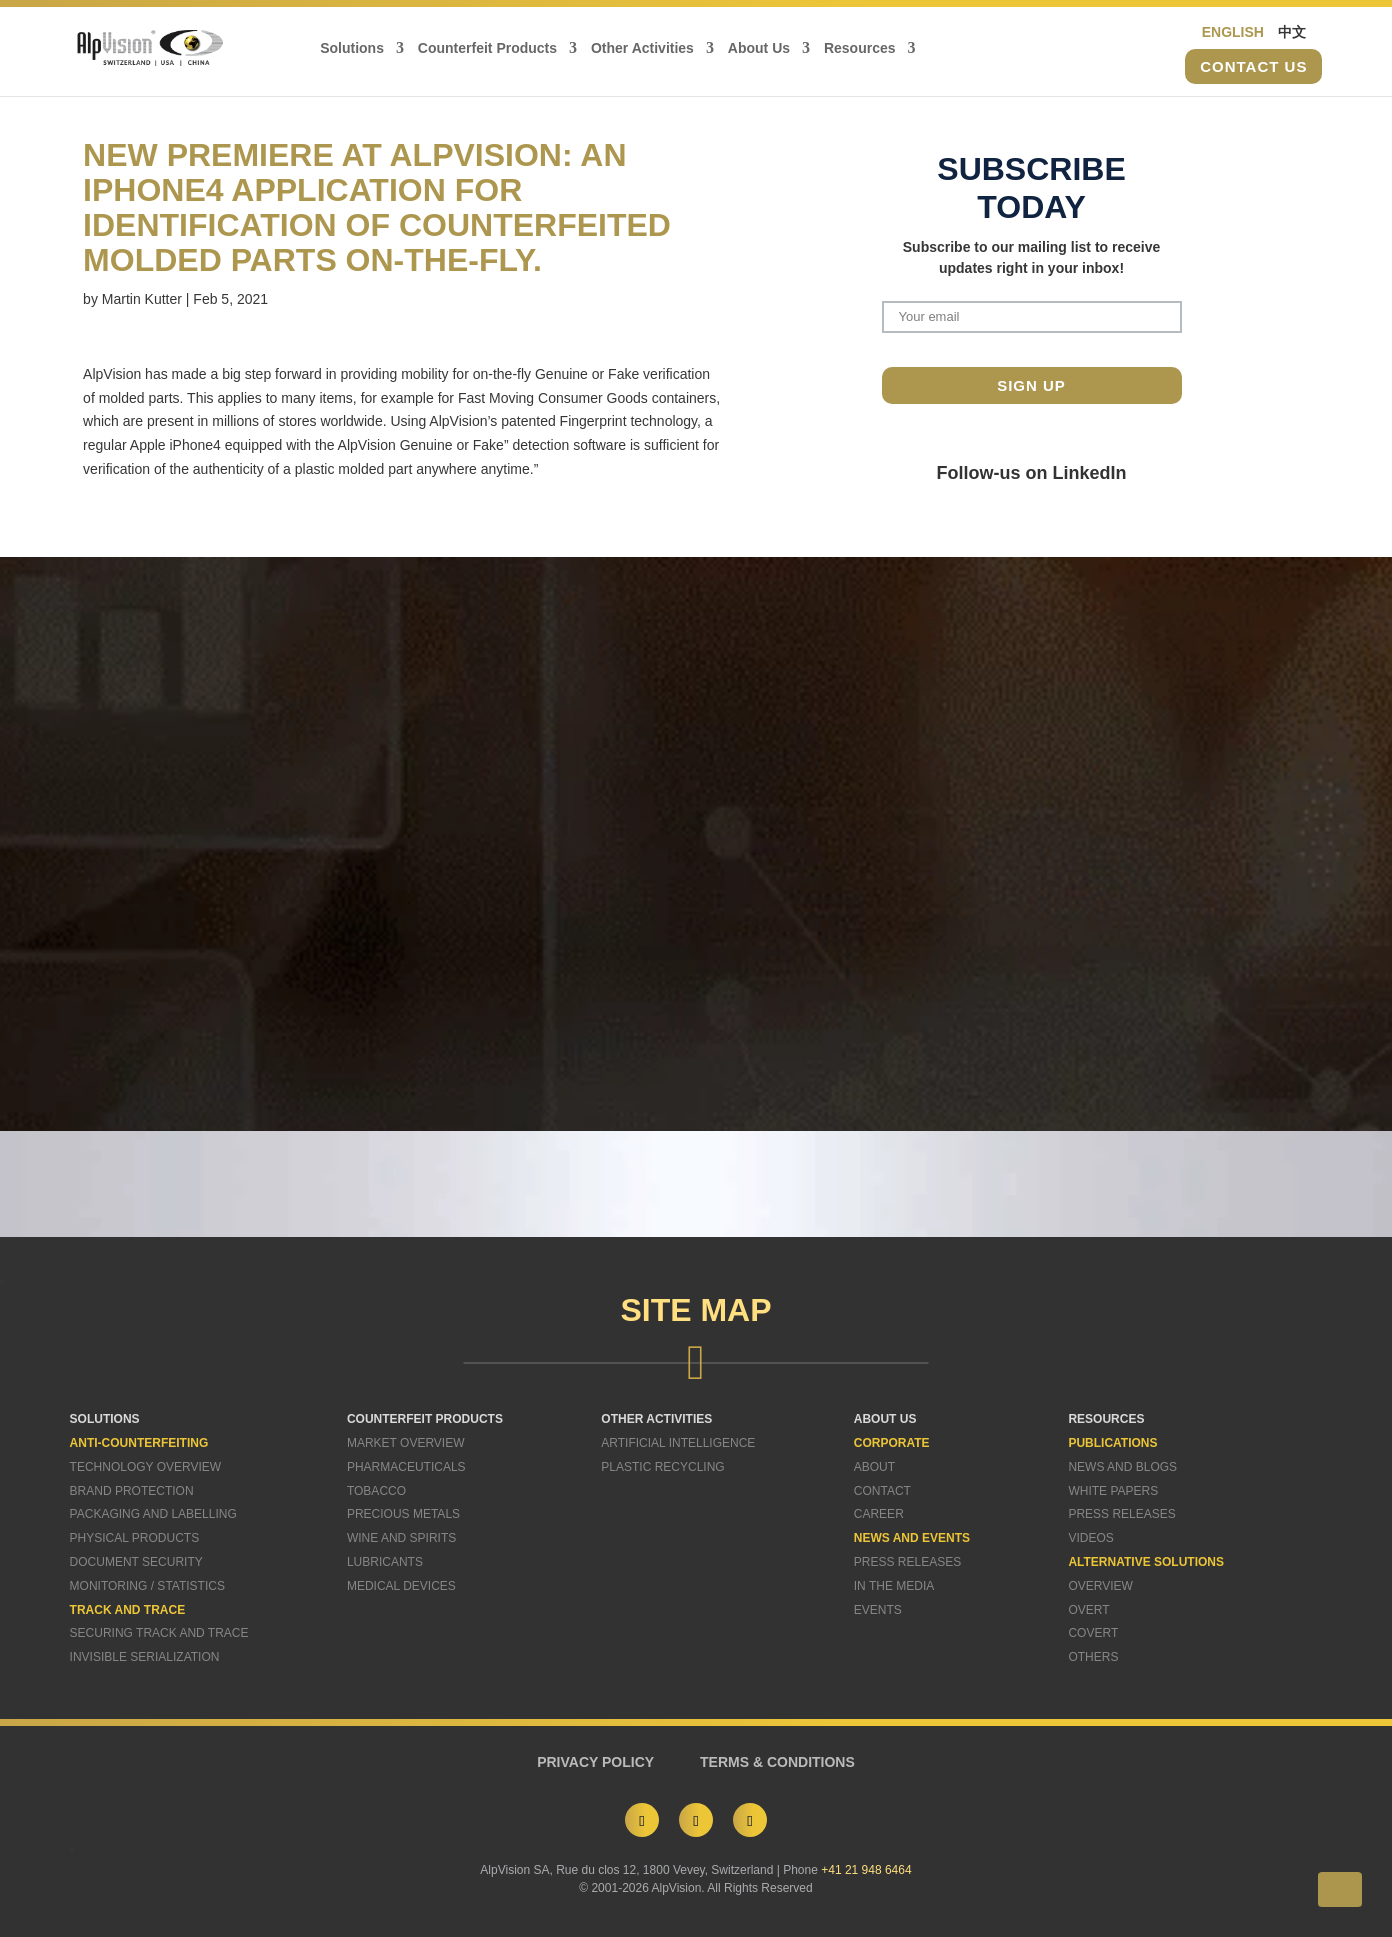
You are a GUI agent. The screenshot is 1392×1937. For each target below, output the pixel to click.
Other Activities (642, 48)
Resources (860, 48)
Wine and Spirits (401, 1538)
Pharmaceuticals (406, 1467)
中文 (1292, 32)
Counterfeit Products (487, 48)
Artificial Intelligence (678, 1443)
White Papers (1113, 1491)
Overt (1088, 1610)
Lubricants (385, 1562)
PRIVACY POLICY (595, 1762)
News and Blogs (1122, 1467)
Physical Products (135, 1538)
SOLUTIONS (105, 1419)
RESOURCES (1106, 1419)
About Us (759, 48)
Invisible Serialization (145, 1657)
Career (879, 1514)
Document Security (136, 1562)
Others (1093, 1657)
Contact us (1253, 66)
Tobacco (376, 1491)
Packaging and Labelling (153, 1514)
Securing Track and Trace (159, 1633)
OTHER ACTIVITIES (656, 1419)
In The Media (894, 1586)
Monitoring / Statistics (147, 1586)
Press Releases (907, 1562)
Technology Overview (146, 1467)
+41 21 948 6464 (866, 1870)
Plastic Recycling (662, 1467)
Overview (1100, 1586)
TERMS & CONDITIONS (777, 1762)
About (874, 1467)
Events (878, 1610)
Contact (882, 1491)
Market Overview (406, 1443)
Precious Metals (403, 1514)
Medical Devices (401, 1586)
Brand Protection (132, 1491)
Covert (1093, 1633)
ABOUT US (885, 1419)
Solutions (352, 48)
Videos (1090, 1538)
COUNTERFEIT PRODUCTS (425, 1419)
